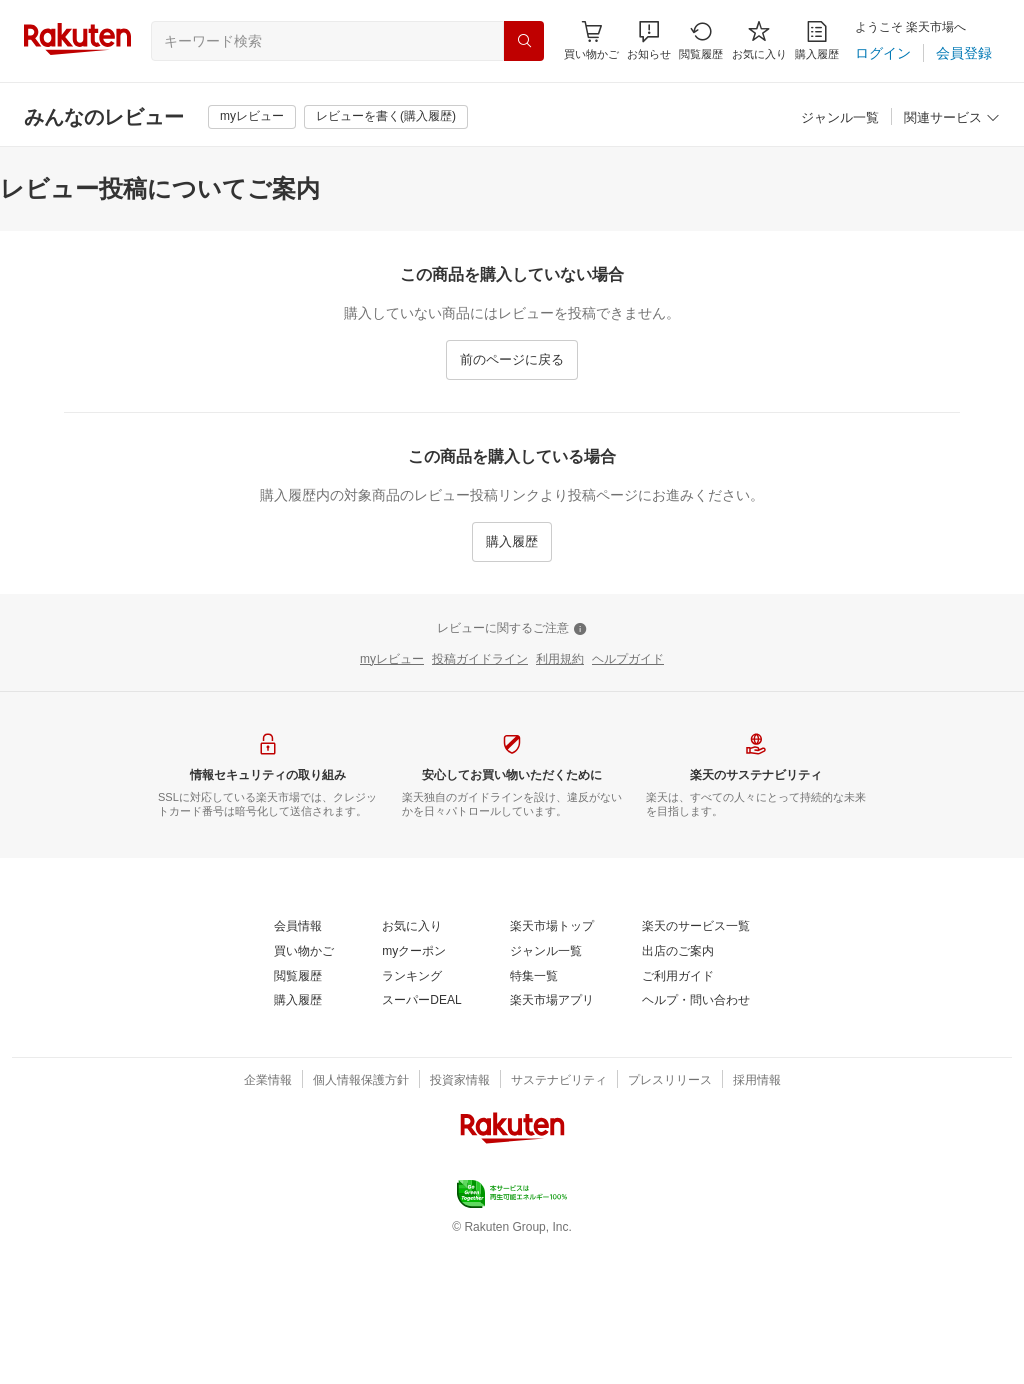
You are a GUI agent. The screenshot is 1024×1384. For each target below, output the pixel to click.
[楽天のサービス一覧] (696, 927)
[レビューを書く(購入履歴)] (386, 117)
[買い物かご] (304, 952)
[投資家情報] (460, 1081)
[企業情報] (268, 1081)
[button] (649, 40)
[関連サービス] (952, 118)
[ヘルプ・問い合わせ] (696, 1001)
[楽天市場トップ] (552, 927)
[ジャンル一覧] (840, 118)
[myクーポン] (414, 952)
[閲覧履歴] (701, 40)
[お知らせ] (649, 40)
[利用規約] (560, 660)
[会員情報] (298, 927)
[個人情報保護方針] (361, 1081)
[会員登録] (964, 53)
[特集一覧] (534, 977)
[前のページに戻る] (512, 360)
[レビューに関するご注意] (512, 629)
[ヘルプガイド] (628, 660)
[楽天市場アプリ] (552, 1001)
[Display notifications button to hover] (591, 40)
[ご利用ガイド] (678, 977)
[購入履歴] (817, 40)
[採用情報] (757, 1081)
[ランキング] (412, 977)
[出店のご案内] (678, 952)
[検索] (524, 41)
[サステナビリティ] (559, 1081)
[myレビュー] (252, 117)
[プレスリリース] (670, 1081)
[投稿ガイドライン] (480, 660)
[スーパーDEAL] (421, 1001)
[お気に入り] (759, 40)
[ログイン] (883, 53)
